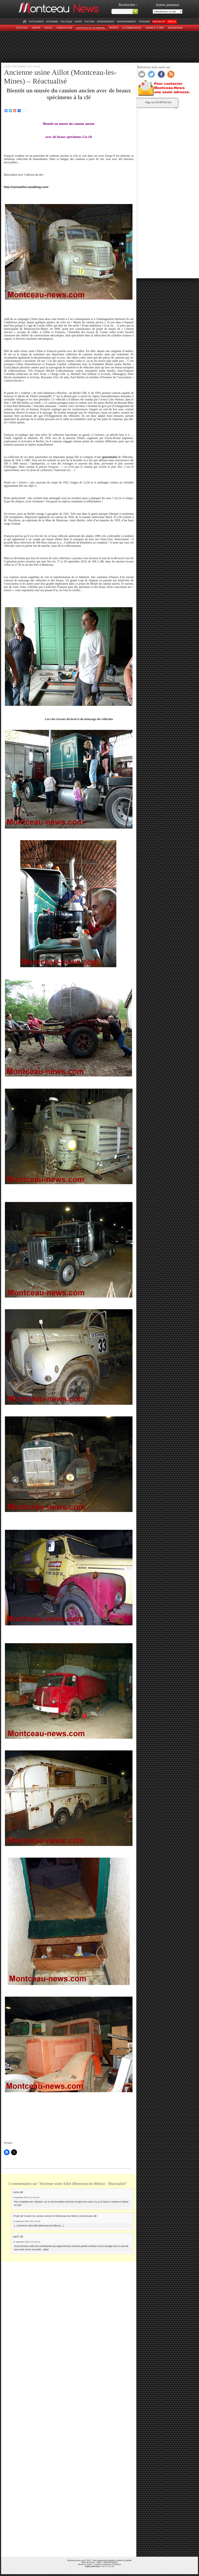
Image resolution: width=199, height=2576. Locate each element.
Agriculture (64, 28)
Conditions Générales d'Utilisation (107, 2564)
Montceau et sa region (90, 28)
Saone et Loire (155, 28)
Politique (66, 21)
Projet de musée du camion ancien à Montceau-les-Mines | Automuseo (53, 2216)
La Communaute (131, 28)
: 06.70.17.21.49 (99, 2566)
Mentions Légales (85, 2564)
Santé (78, 21)
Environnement (126, 21)
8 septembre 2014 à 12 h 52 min (26, 2198)
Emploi (172, 21)
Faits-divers (36, 21)
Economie (52, 21)
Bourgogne (175, 28)
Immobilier (158, 21)
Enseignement (105, 21)
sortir (36, 28)
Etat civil (22, 28)
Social (48, 28)
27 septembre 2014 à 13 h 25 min (26, 2242)
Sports (113, 28)
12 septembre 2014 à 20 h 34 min (26, 2221)
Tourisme (144, 21)
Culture (89, 21)
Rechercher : (128, 5)
